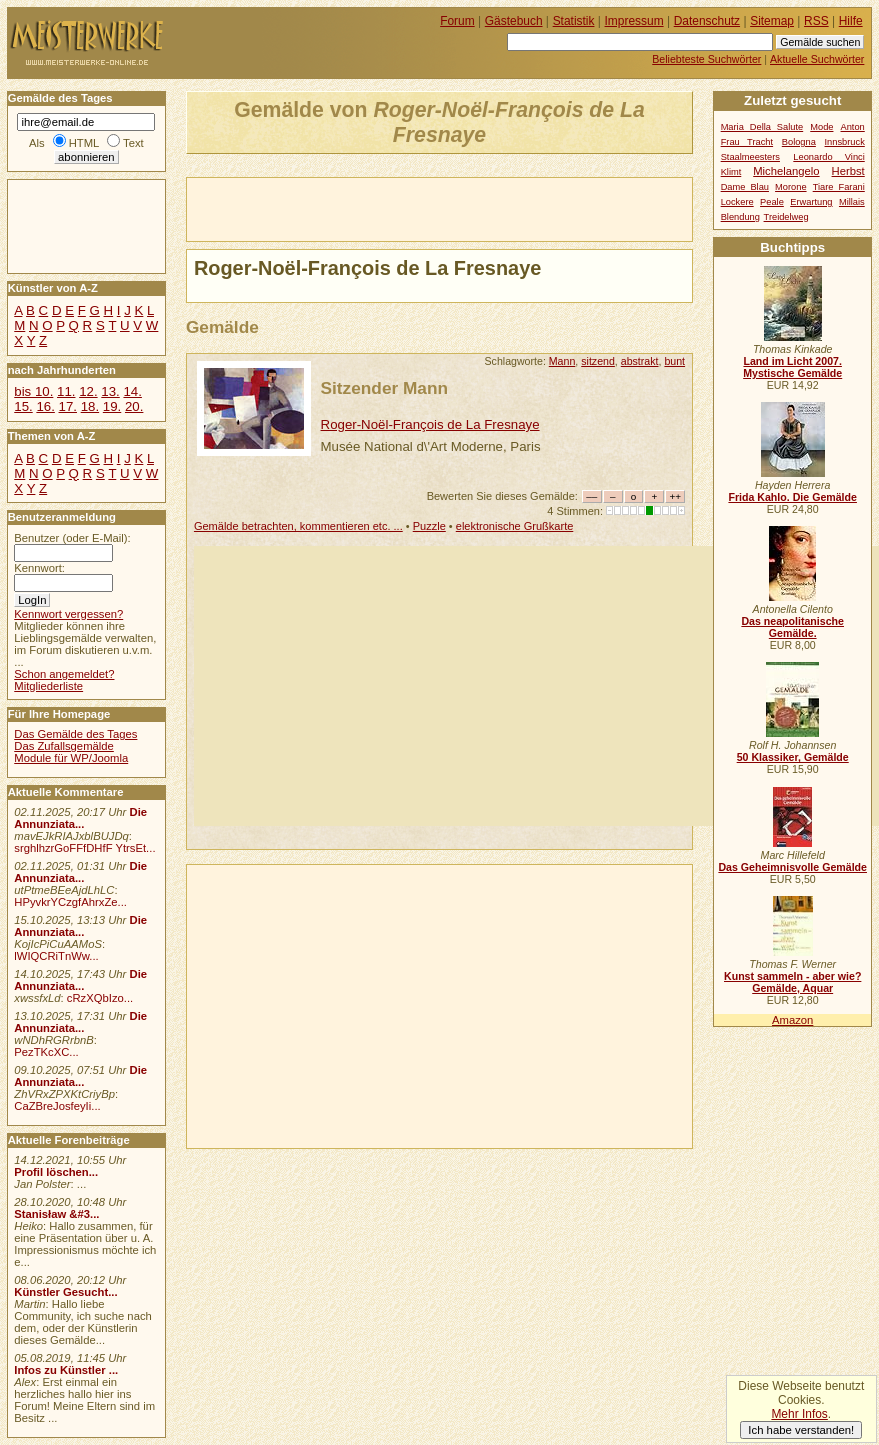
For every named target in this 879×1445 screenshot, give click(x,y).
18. (90, 406)
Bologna (799, 142)
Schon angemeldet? (64, 674)
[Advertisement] (421, 208)
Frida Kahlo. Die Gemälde (792, 497)
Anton (853, 127)
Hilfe (851, 21)
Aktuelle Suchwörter (817, 59)
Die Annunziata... (80, 818)
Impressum (634, 21)
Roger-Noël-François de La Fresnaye (430, 424)
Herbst (848, 171)
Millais (852, 202)
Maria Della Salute (762, 127)
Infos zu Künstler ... (66, 1370)
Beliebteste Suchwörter (706, 59)
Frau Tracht (747, 142)
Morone (790, 187)
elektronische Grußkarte (515, 526)
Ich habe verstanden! (801, 1430)
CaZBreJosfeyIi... (57, 1106)
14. (132, 391)
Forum (457, 21)
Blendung (740, 217)
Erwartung (811, 202)
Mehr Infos (799, 1414)
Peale (772, 202)
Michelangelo (786, 171)
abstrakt (640, 361)
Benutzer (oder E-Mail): (72, 538)
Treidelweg (786, 217)
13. (110, 391)
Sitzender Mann (384, 388)
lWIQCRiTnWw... (56, 956)
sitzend (598, 361)
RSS (816, 21)
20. (134, 406)
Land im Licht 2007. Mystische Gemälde (792, 367)
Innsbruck (845, 142)
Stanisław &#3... (56, 1214)
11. (66, 391)
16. (45, 406)
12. (88, 391)
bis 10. (33, 391)
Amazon (792, 1020)
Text (133, 143)
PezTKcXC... (46, 1052)
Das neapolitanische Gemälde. (792, 627)
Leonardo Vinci (828, 157)
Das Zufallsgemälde (64, 746)
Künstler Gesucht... (65, 1292)
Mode (821, 127)
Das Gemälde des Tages (75, 734)
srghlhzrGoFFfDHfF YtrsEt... (84, 848)
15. (23, 406)
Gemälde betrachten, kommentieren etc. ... (298, 526)
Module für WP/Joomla (71, 758)
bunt (674, 361)
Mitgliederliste (48, 686)
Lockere (737, 202)
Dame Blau (745, 187)
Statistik (574, 21)
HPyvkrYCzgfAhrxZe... (70, 902)
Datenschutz (707, 21)
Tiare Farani (839, 187)
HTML (84, 143)
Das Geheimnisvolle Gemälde (792, 867)
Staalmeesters (750, 157)
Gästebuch (514, 21)
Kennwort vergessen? (68, 614)
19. (112, 406)
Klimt (731, 172)
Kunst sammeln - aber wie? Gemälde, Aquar (792, 982)
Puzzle (429, 526)
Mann (562, 361)
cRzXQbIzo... (100, 998)
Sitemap (772, 21)
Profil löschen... (56, 1172)
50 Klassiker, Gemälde (793, 757)
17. (68, 406)
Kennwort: (39, 568)
